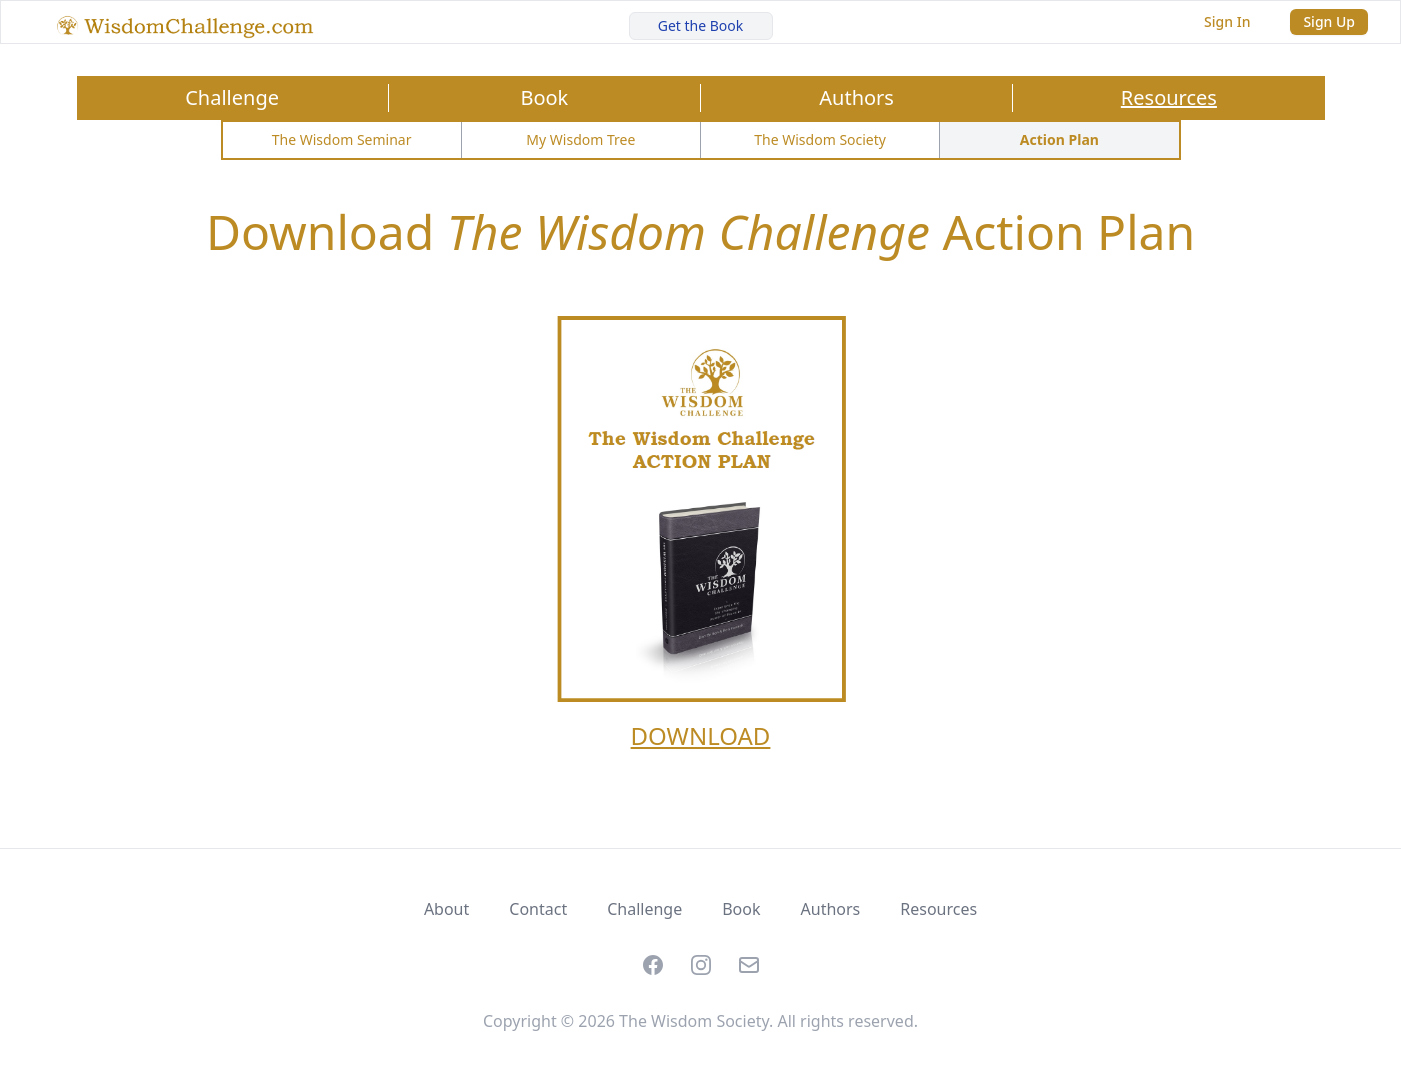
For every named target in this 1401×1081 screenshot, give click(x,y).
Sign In (1227, 21)
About (446, 909)
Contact (538, 909)
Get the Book (701, 25)
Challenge (232, 97)
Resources (1169, 97)
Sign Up (1329, 21)
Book (544, 97)
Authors (856, 97)
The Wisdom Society (820, 139)
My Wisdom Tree (580, 139)
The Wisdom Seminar (342, 139)
